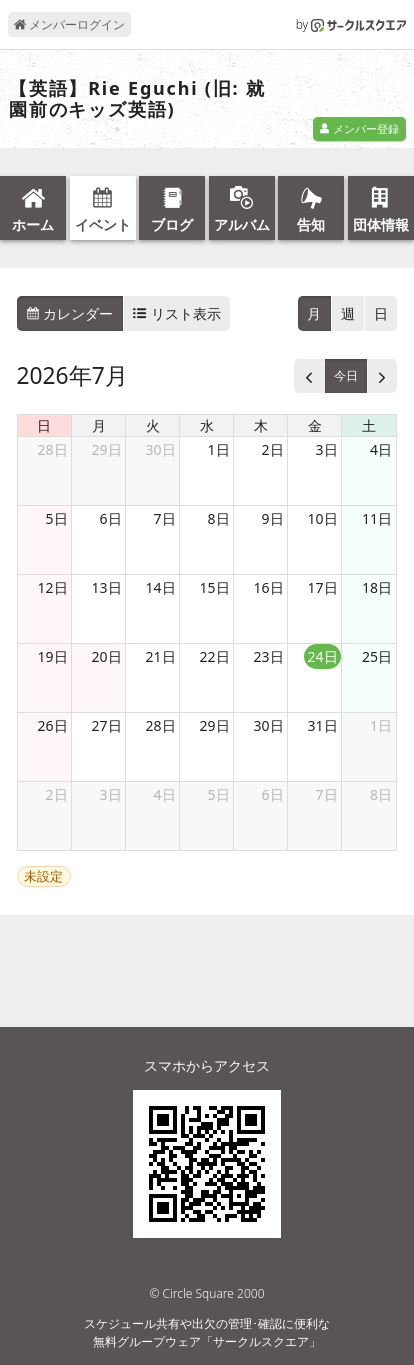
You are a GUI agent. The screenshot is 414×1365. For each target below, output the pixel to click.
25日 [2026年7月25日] (377, 656)
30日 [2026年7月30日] (269, 725)
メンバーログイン (69, 24)
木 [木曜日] (261, 425)
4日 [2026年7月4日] (381, 449)
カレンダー (70, 313)
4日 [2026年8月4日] (165, 794)
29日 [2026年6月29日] (107, 449)
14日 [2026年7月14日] (161, 587)
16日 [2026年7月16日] (269, 587)
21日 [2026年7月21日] (161, 656)
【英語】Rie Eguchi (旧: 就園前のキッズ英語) (137, 99)
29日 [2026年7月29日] (215, 725)
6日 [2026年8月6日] (273, 794)
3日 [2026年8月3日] (111, 794)
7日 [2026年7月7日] (165, 518)
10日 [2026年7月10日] (323, 518)
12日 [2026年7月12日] (53, 587)
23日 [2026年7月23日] (269, 656)
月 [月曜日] (99, 425)
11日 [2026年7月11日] (377, 518)
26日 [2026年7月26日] (53, 725)
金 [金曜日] (315, 425)
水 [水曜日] (207, 425)
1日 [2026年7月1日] (219, 449)
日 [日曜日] (44, 425)
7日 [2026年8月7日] (327, 794)
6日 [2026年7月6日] (111, 518)
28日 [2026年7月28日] (161, 725)
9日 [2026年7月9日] (273, 518)
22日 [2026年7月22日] (215, 656)
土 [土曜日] (369, 425)
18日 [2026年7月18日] (377, 587)
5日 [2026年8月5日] (219, 794)
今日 (346, 375)
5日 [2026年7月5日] (57, 518)
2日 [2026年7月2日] (273, 449)
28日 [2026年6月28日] (53, 449)
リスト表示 (177, 313)
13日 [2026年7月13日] (107, 587)
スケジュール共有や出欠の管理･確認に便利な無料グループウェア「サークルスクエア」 (207, 1332)
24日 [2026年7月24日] (323, 656)
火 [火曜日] (153, 425)
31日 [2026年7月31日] (323, 725)
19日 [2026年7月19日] (53, 656)
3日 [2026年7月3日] (327, 449)
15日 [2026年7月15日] (215, 587)
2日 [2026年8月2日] (57, 794)
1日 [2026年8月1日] (381, 725)
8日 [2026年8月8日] (381, 794)
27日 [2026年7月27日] (107, 725)
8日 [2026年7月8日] (219, 518)
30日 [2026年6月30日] (161, 449)
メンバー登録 (359, 128)
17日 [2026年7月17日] (323, 587)
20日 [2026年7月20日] (107, 656)
